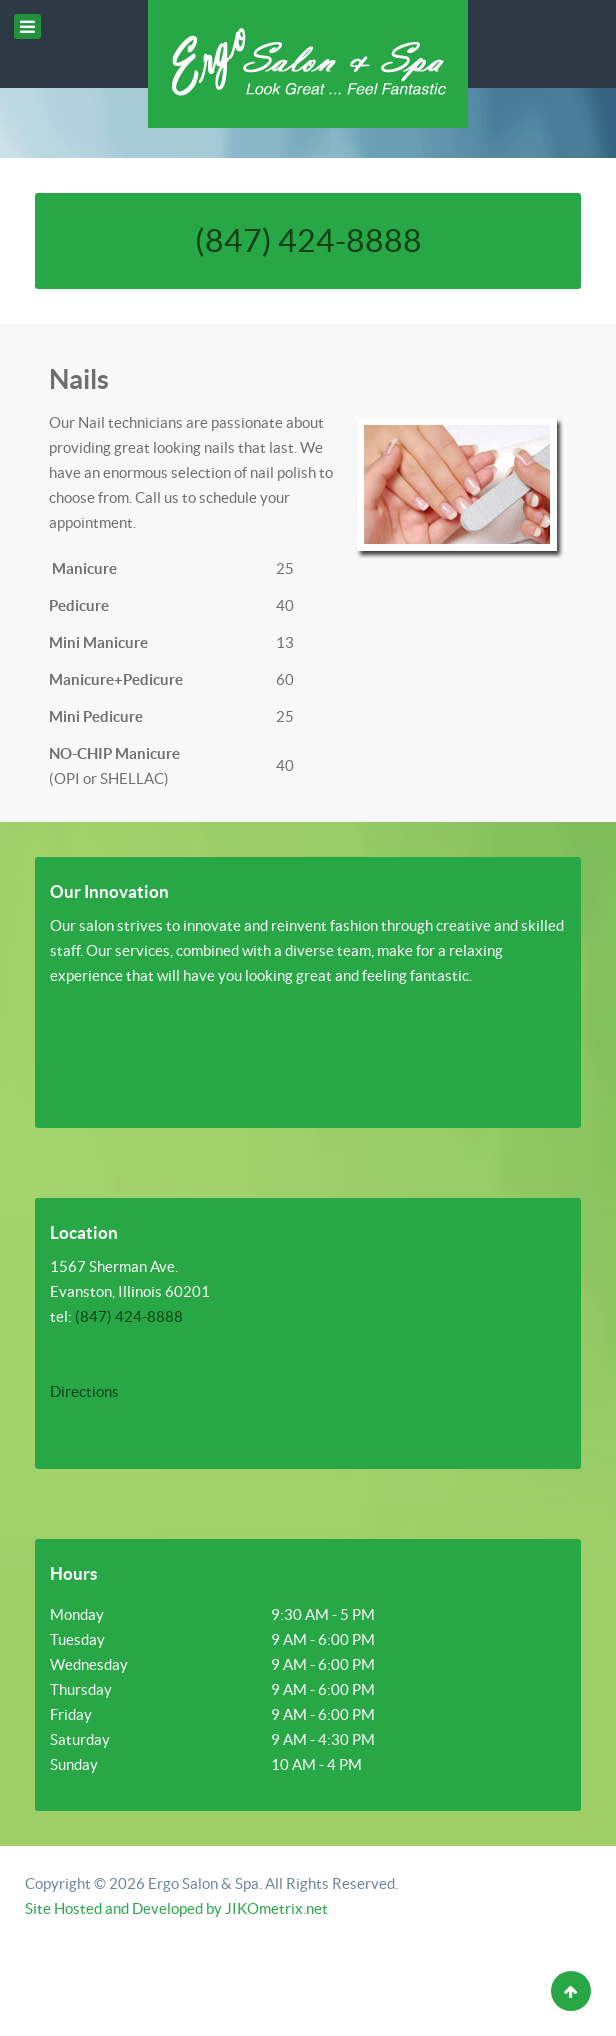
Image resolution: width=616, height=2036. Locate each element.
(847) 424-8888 (308, 240)
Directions (84, 1391)
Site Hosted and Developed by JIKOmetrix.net (176, 1908)
